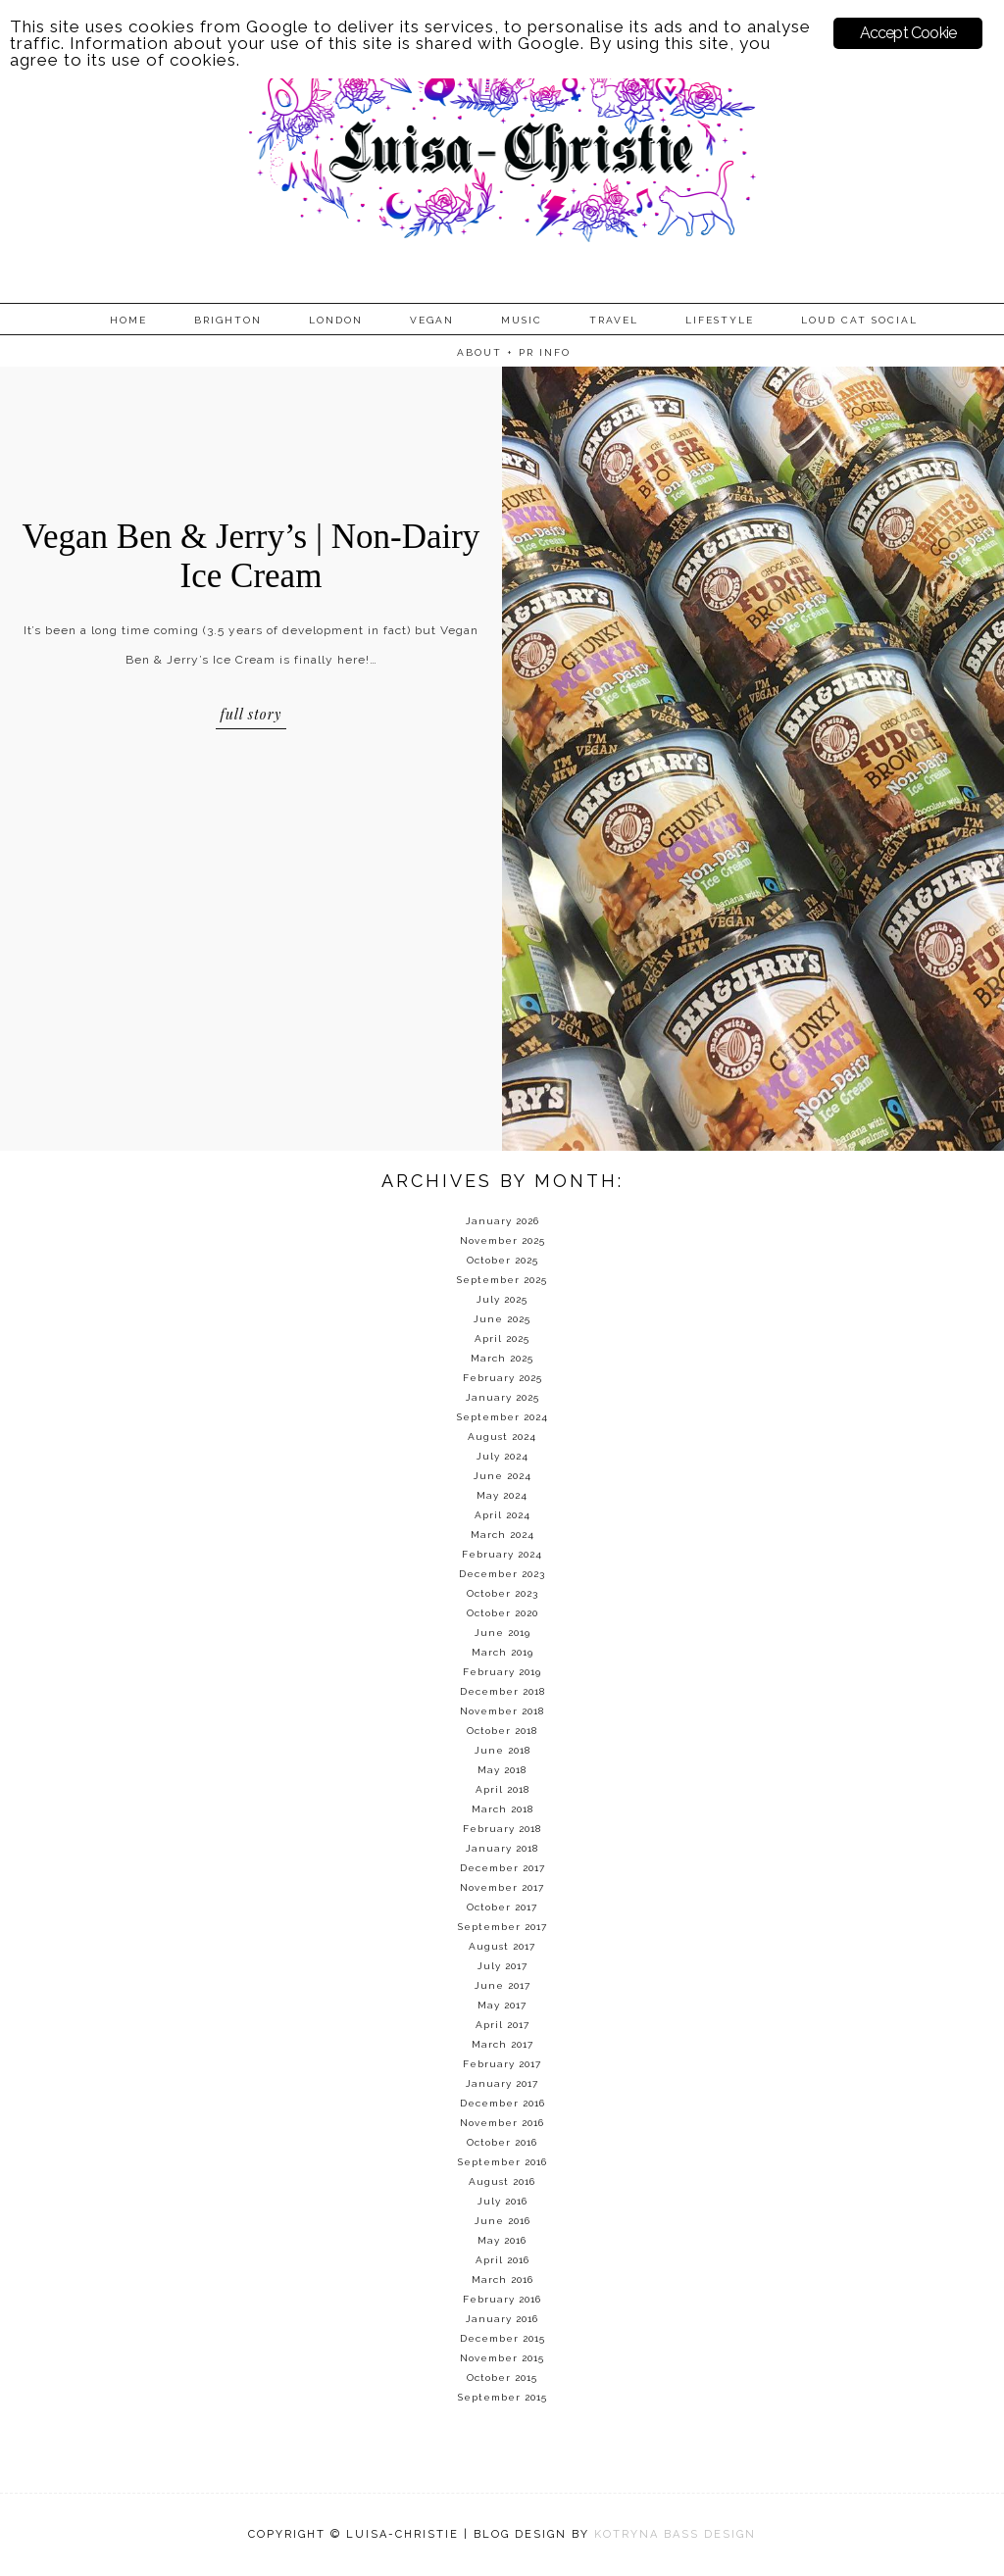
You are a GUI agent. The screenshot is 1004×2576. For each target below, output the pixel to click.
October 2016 (502, 2142)
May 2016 (502, 2240)
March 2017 (502, 2044)
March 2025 (502, 1358)
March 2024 (502, 1534)
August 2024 (502, 1436)
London (336, 320)
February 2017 (502, 2063)
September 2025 (502, 1279)
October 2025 (502, 1260)
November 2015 (502, 2358)
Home (128, 320)
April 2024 (502, 1515)
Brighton (228, 320)
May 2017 (502, 2005)
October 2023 (502, 1593)
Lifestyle (719, 320)
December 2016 (502, 2103)
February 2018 (502, 1828)
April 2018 (502, 1789)
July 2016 (502, 2201)
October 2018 (502, 1730)
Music (521, 320)
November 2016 (502, 2122)
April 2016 (502, 2259)
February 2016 (502, 2299)
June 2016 (502, 2220)
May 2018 (502, 1769)
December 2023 (502, 1573)
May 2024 (502, 1495)
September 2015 (502, 2397)
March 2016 (502, 2279)
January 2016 (502, 2318)
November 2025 (502, 1240)
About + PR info (514, 352)
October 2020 (502, 1613)
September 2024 (502, 1417)
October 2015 (502, 2377)
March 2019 (502, 1652)
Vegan (432, 320)
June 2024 (502, 1475)
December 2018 (502, 1691)
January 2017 (502, 2083)
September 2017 (502, 1926)
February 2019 (502, 1671)
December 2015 (502, 2338)
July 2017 (502, 1965)
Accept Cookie (908, 33)
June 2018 (502, 1750)
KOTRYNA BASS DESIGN (675, 2534)
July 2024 (502, 1456)
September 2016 (502, 2161)
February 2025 (502, 1377)
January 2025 (502, 1397)
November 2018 (502, 1711)
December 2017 (502, 1867)
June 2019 (502, 1632)
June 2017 (502, 1985)
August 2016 (502, 2181)
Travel (613, 320)
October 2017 (502, 1907)
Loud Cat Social (859, 320)
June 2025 (502, 1318)
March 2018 (502, 1809)
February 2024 (502, 1554)
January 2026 (502, 1220)
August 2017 (502, 1946)
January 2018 (502, 1848)
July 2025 (502, 1299)
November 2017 (502, 1887)
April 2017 (502, 2024)
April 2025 (502, 1338)
